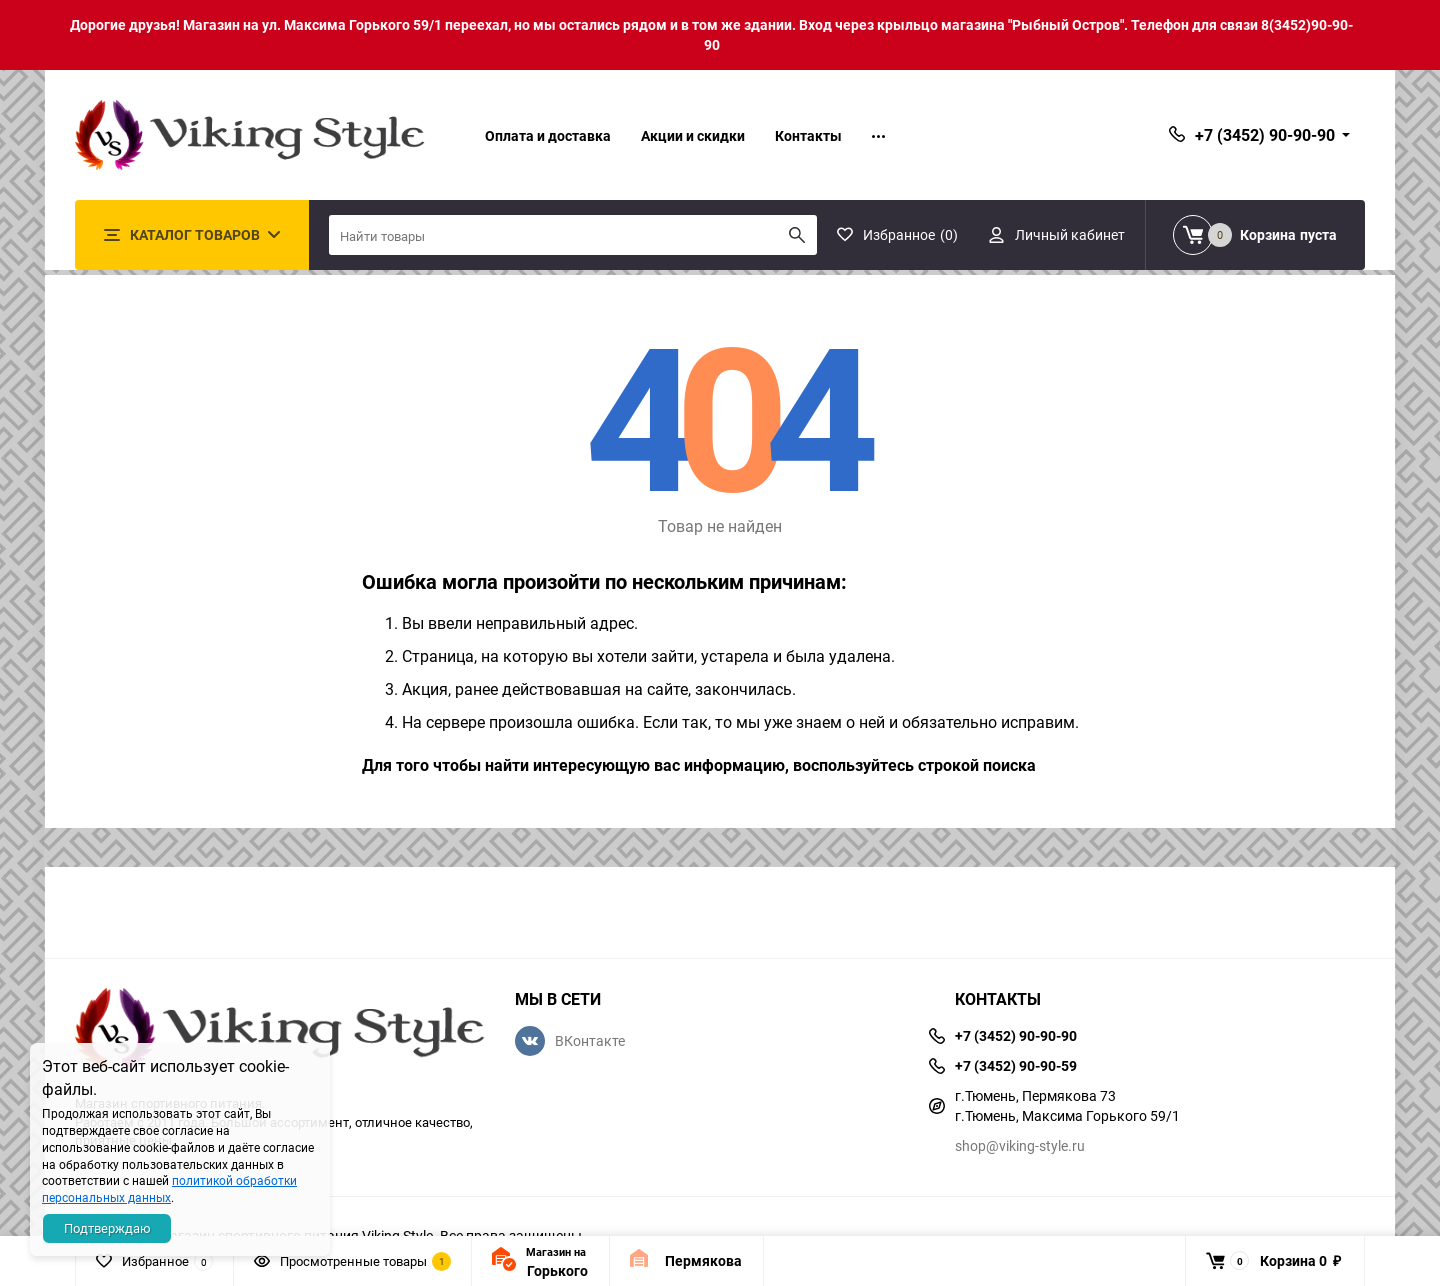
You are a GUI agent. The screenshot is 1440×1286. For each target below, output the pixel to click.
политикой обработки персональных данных (169, 1188)
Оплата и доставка (548, 135)
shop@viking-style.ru (1020, 1145)
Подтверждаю (107, 1228)
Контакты (808, 135)
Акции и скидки (693, 135)
